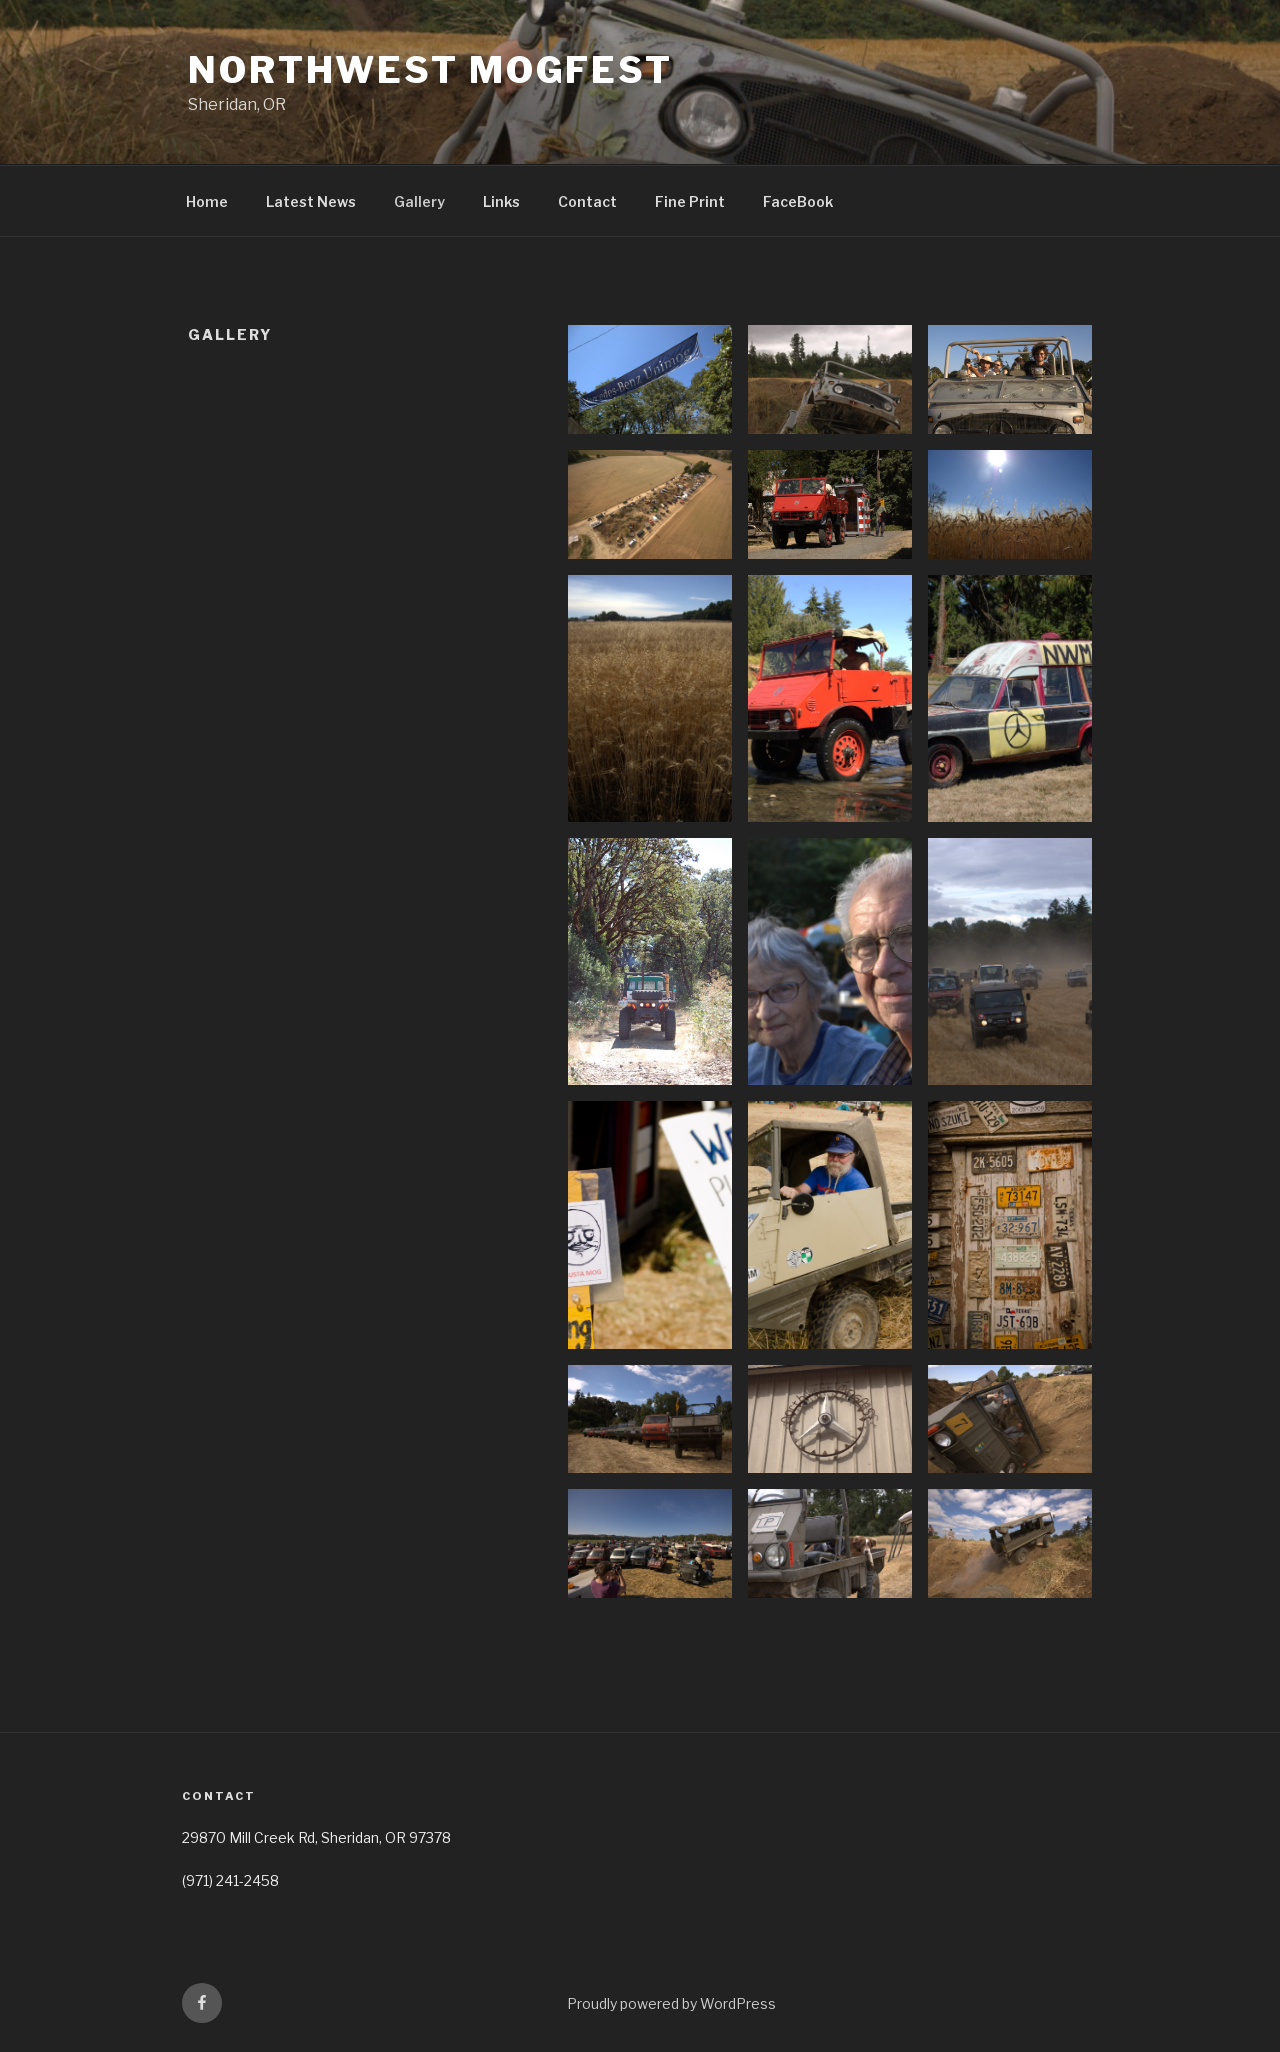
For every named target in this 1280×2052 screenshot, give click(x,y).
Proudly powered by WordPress (671, 2003)
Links (501, 201)
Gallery (419, 201)
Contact (587, 201)
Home (207, 201)
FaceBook (798, 201)
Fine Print (690, 201)
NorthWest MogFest (430, 70)
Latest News (311, 201)
